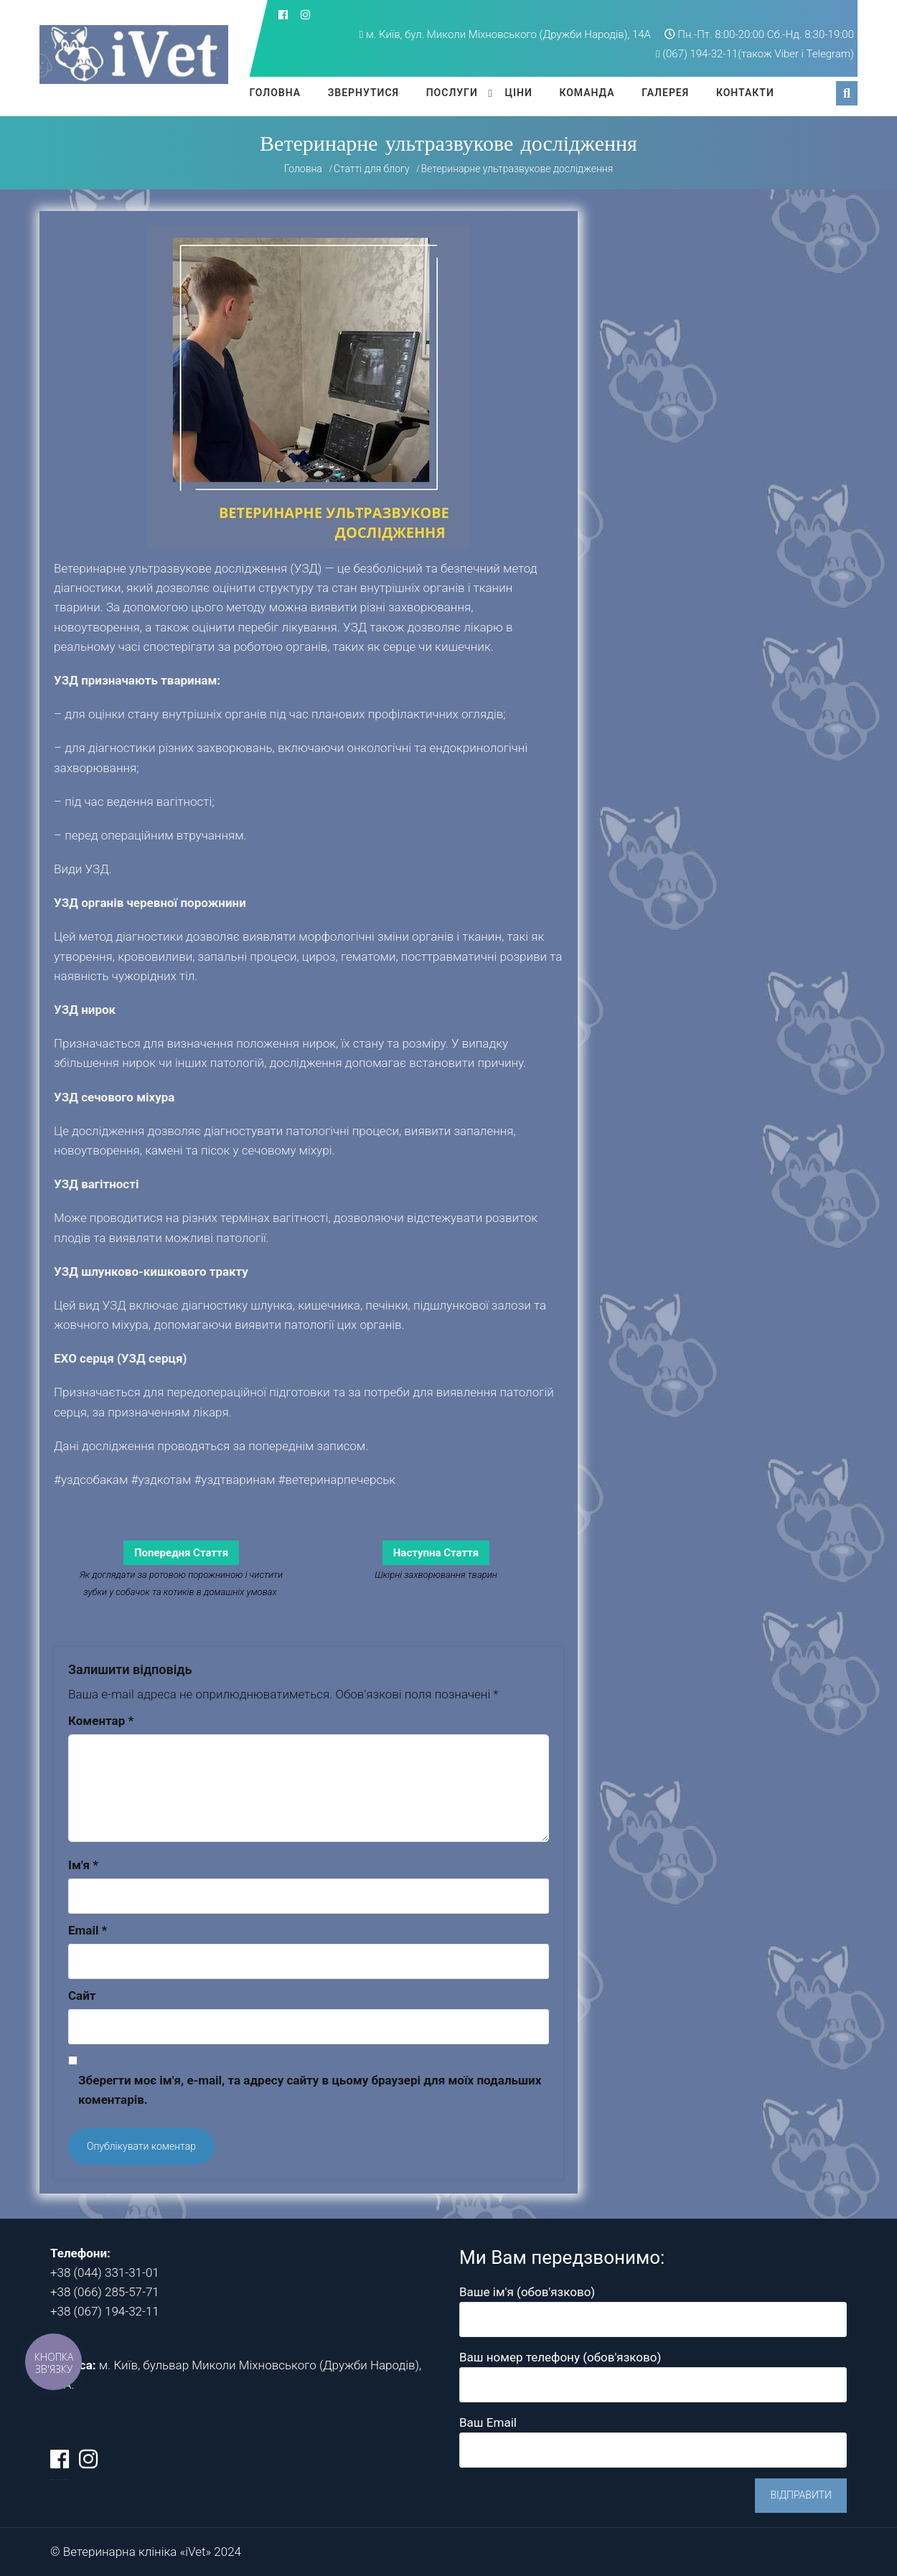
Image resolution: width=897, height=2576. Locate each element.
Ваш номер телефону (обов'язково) (653, 2370)
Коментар (100, 1721)
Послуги (452, 92)
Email (87, 1930)
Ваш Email (653, 2435)
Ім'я (83, 1865)
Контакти (745, 92)
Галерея (665, 92)
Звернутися (363, 92)
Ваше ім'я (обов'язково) (653, 2305)
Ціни (518, 92)
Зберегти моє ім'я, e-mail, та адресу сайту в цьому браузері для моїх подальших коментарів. (309, 2090)
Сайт (82, 1995)
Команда (586, 92)
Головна (275, 92)
